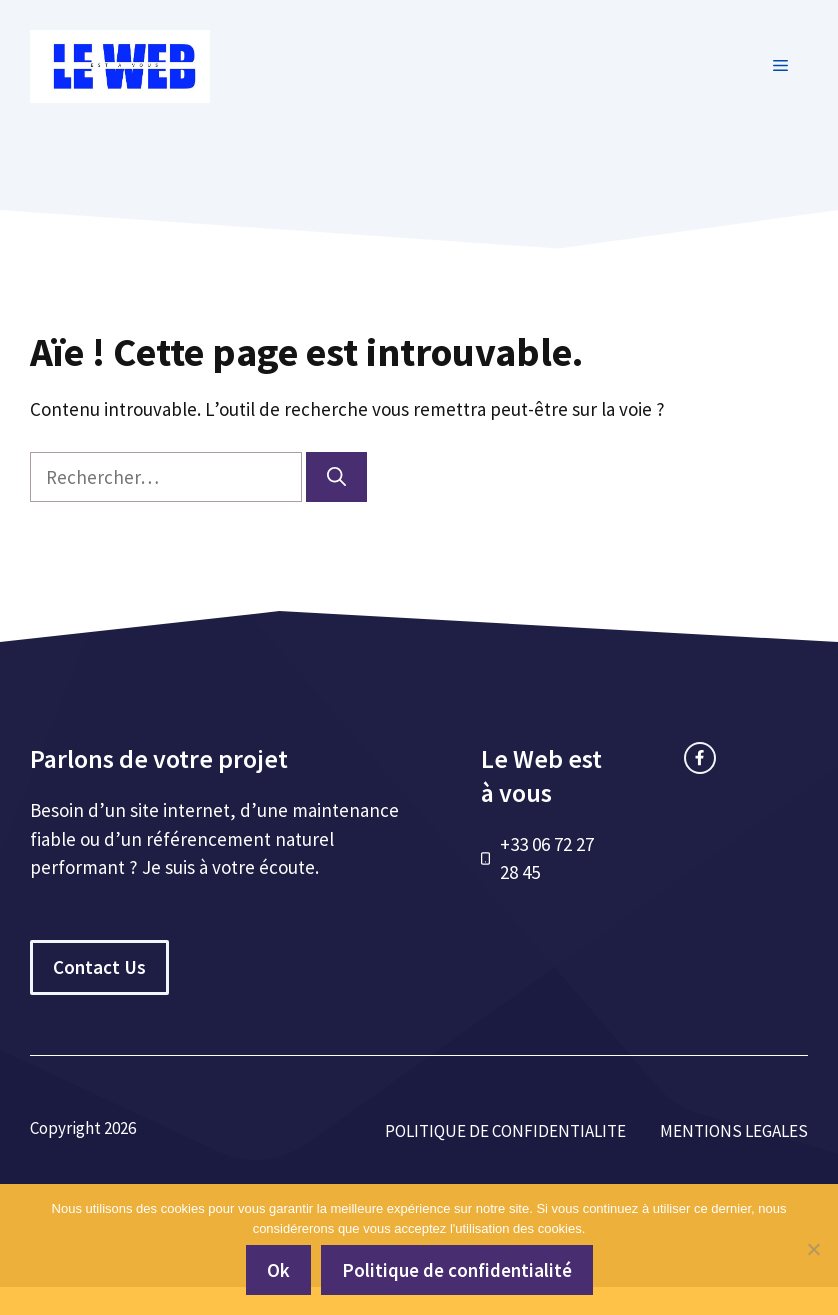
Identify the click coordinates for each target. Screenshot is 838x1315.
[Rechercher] (336, 477)
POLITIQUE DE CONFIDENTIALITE (505, 1131)
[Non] (813, 1249)
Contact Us (99, 967)
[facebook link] (699, 757)
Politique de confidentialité (457, 1270)
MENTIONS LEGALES (734, 1131)
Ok (278, 1270)
